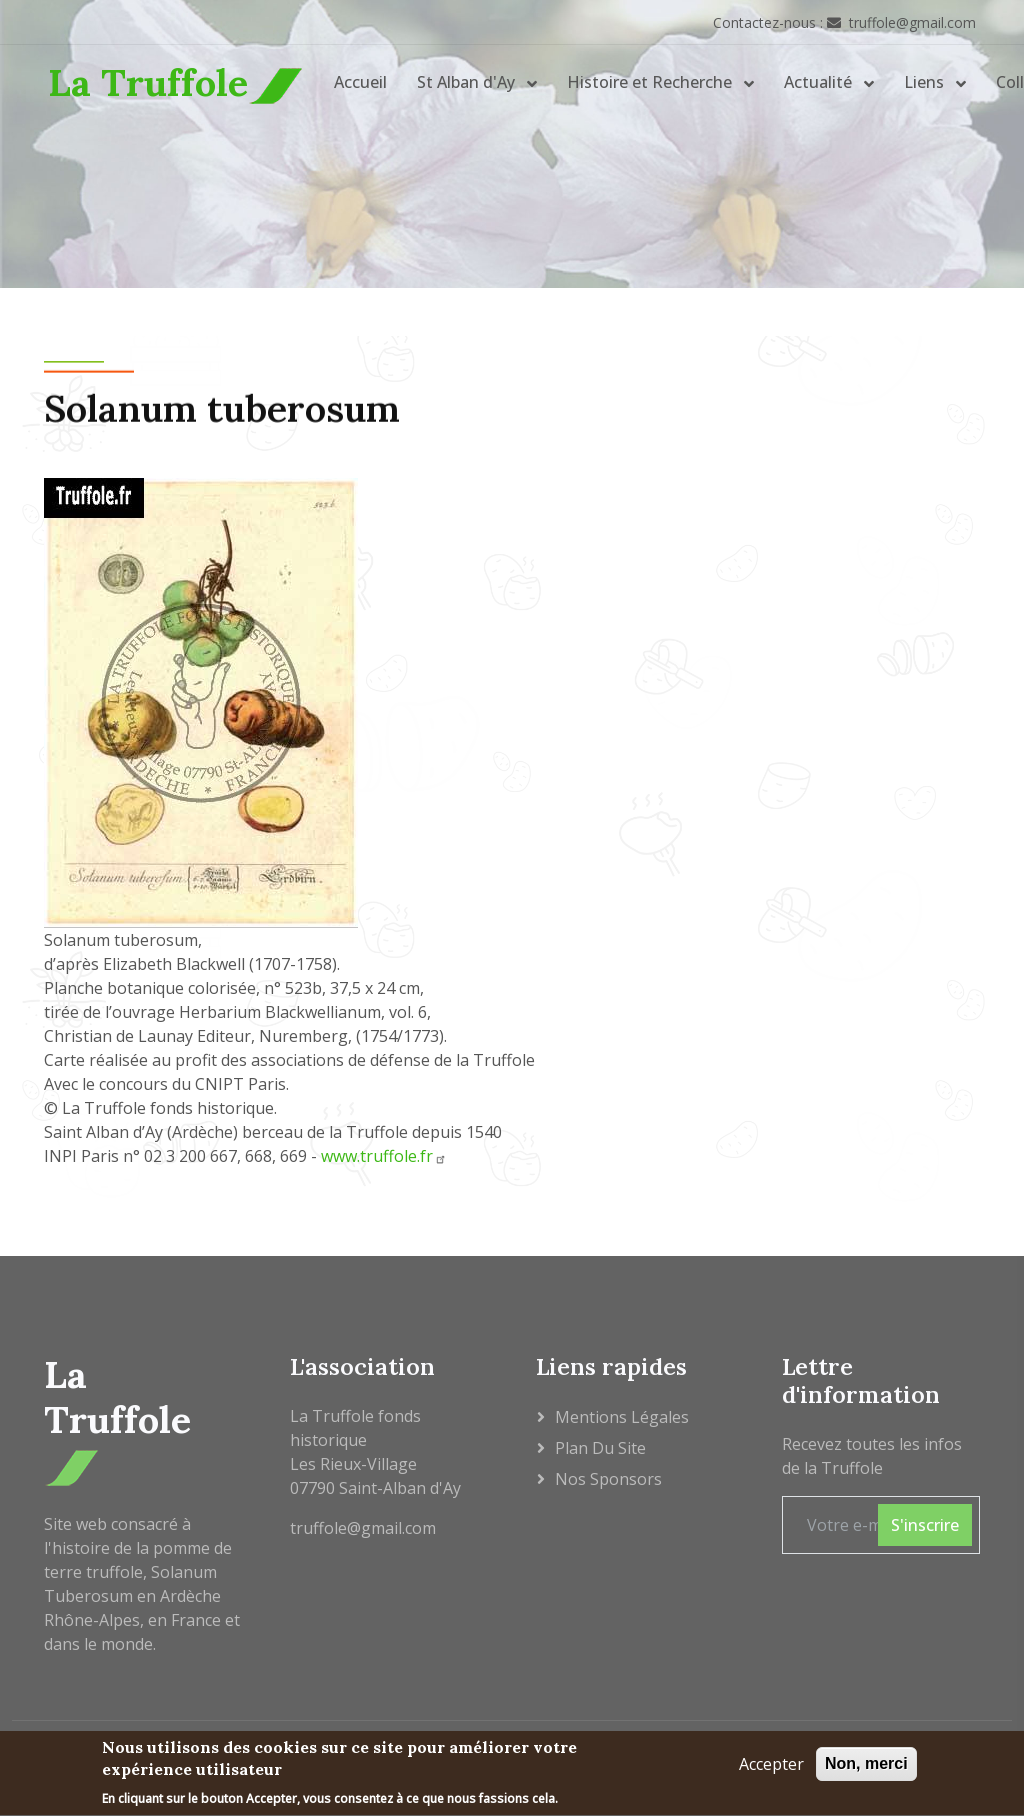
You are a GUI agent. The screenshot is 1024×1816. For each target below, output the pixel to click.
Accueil (360, 82)
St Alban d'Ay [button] (468, 82)
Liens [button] (926, 82)
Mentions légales (622, 1417)
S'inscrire (925, 1525)
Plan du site (600, 1448)
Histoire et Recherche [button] (651, 82)
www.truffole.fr (384, 1156)
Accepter (771, 1767)
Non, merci (866, 1766)
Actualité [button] (820, 82)
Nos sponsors (608, 1479)
